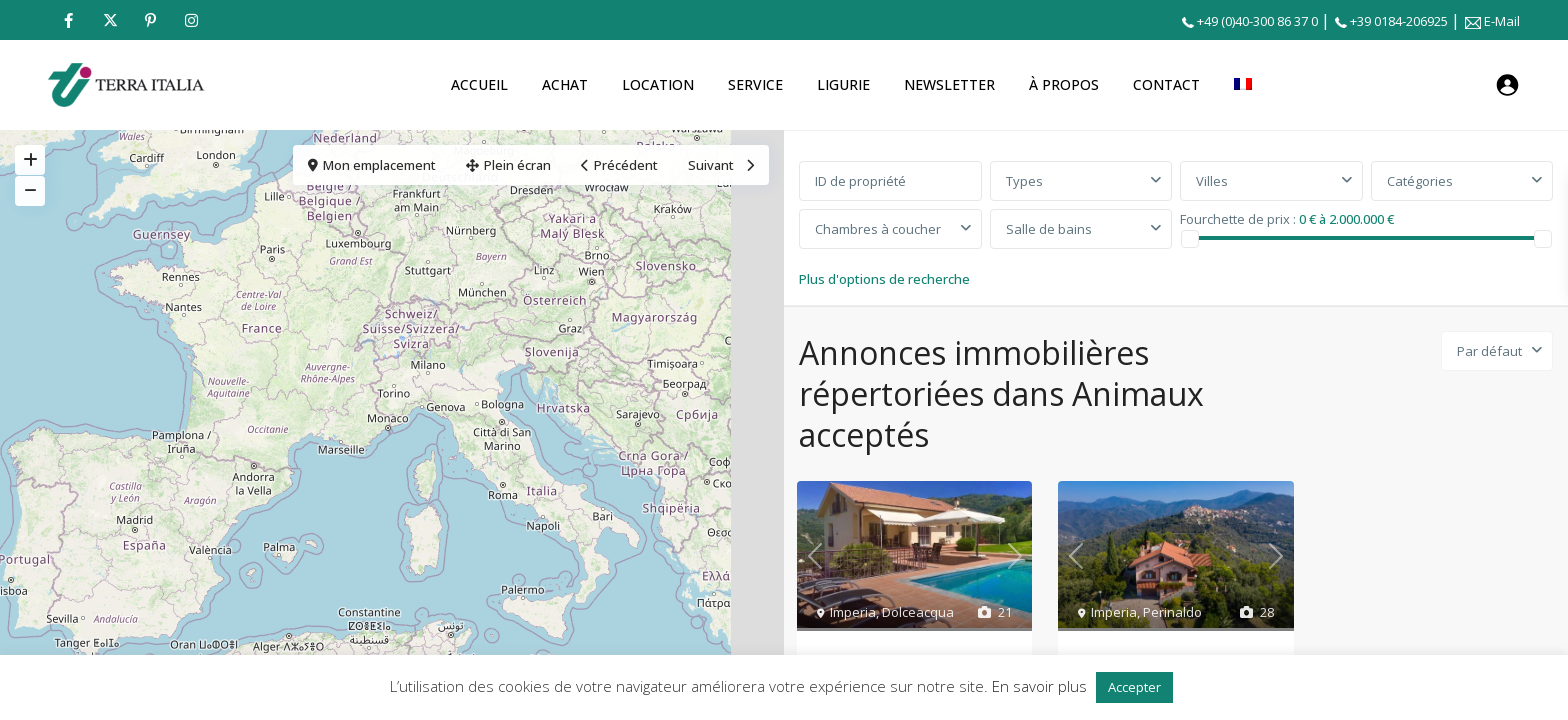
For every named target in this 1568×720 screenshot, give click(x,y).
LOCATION (658, 84)
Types (1024, 181)
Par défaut (1489, 351)
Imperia (853, 612)
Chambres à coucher (878, 229)
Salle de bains (1049, 229)
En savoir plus (1039, 686)
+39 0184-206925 (1399, 21)
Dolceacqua (918, 612)
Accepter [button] (1134, 687)
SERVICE (755, 84)
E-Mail (1502, 21)
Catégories (1420, 181)
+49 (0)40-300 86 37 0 (1257, 21)
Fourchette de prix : (1238, 218)
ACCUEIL (479, 84)
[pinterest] (150, 20)
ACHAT (565, 84)
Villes (1212, 181)
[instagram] (191, 20)
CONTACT (1166, 84)
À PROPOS (1064, 84)
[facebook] (68, 20)
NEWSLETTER (949, 84)
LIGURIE (843, 84)
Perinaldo (1172, 612)
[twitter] (109, 20)
